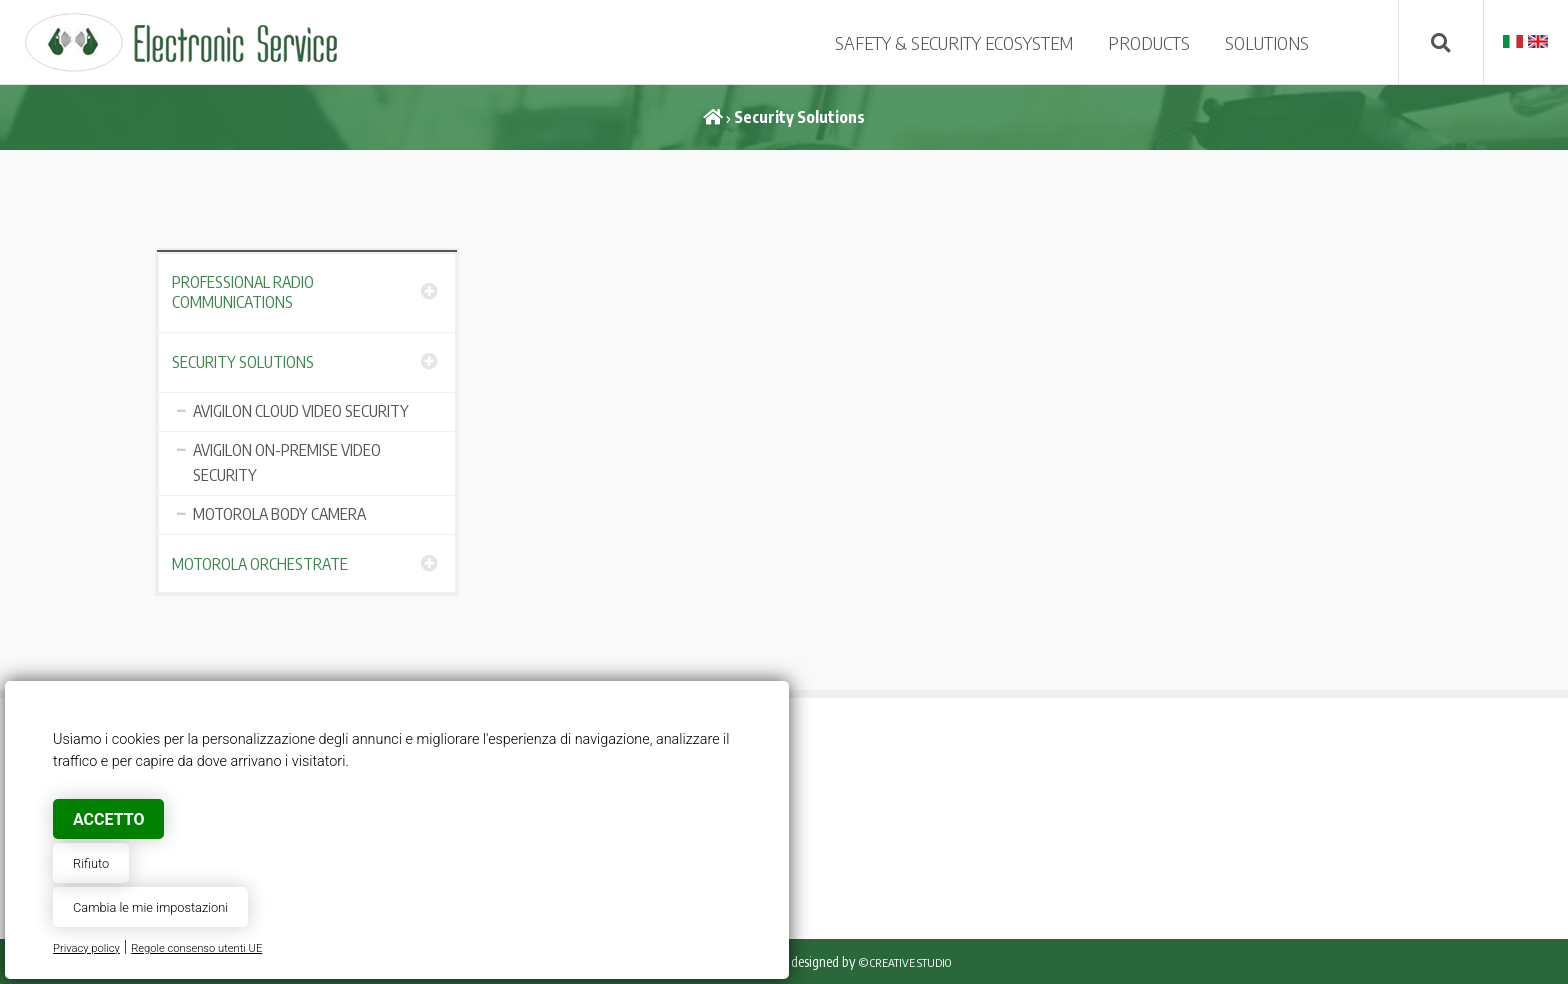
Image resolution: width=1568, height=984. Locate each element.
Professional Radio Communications (243, 292)
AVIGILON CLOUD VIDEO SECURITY (301, 411)
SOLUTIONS (1267, 42)
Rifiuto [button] (91, 863)
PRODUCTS (1149, 42)
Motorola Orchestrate (260, 564)
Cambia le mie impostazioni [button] (150, 907)
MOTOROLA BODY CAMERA (279, 514)
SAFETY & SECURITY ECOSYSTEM (954, 42)
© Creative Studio (905, 962)
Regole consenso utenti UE (196, 948)
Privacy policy (86, 948)
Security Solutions (243, 362)
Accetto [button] (108, 819)
